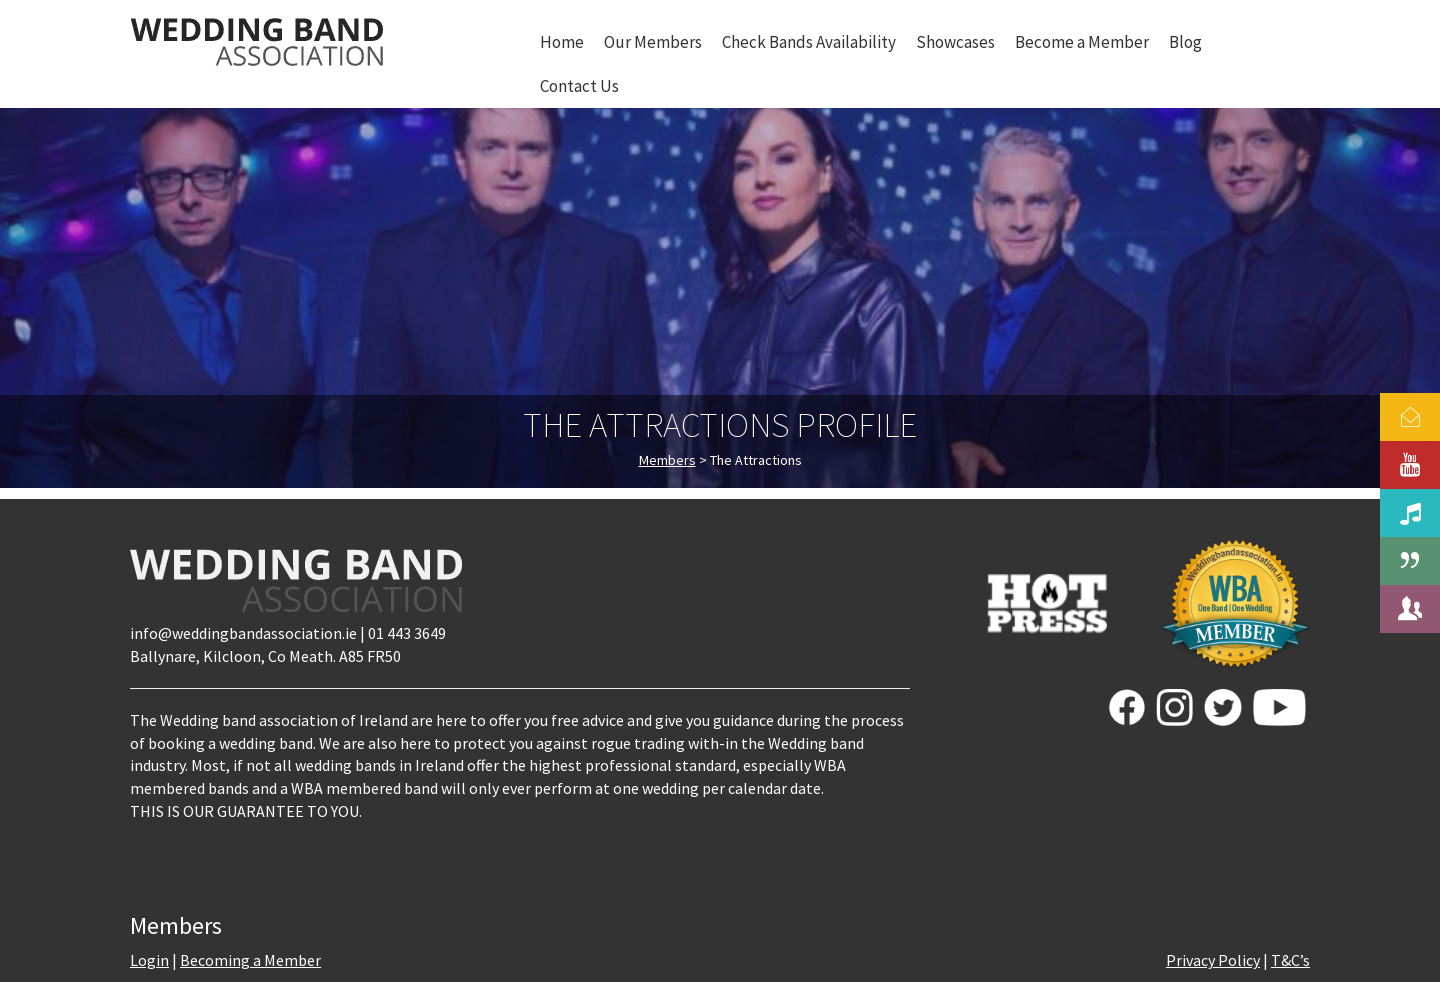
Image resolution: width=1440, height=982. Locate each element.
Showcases (955, 42)
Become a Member (1082, 42)
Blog (1185, 42)
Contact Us (579, 86)
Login (149, 960)
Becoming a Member (250, 960)
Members (667, 460)
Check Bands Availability (809, 42)
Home (562, 42)
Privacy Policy (1213, 960)
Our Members (653, 42)
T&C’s (1290, 960)
